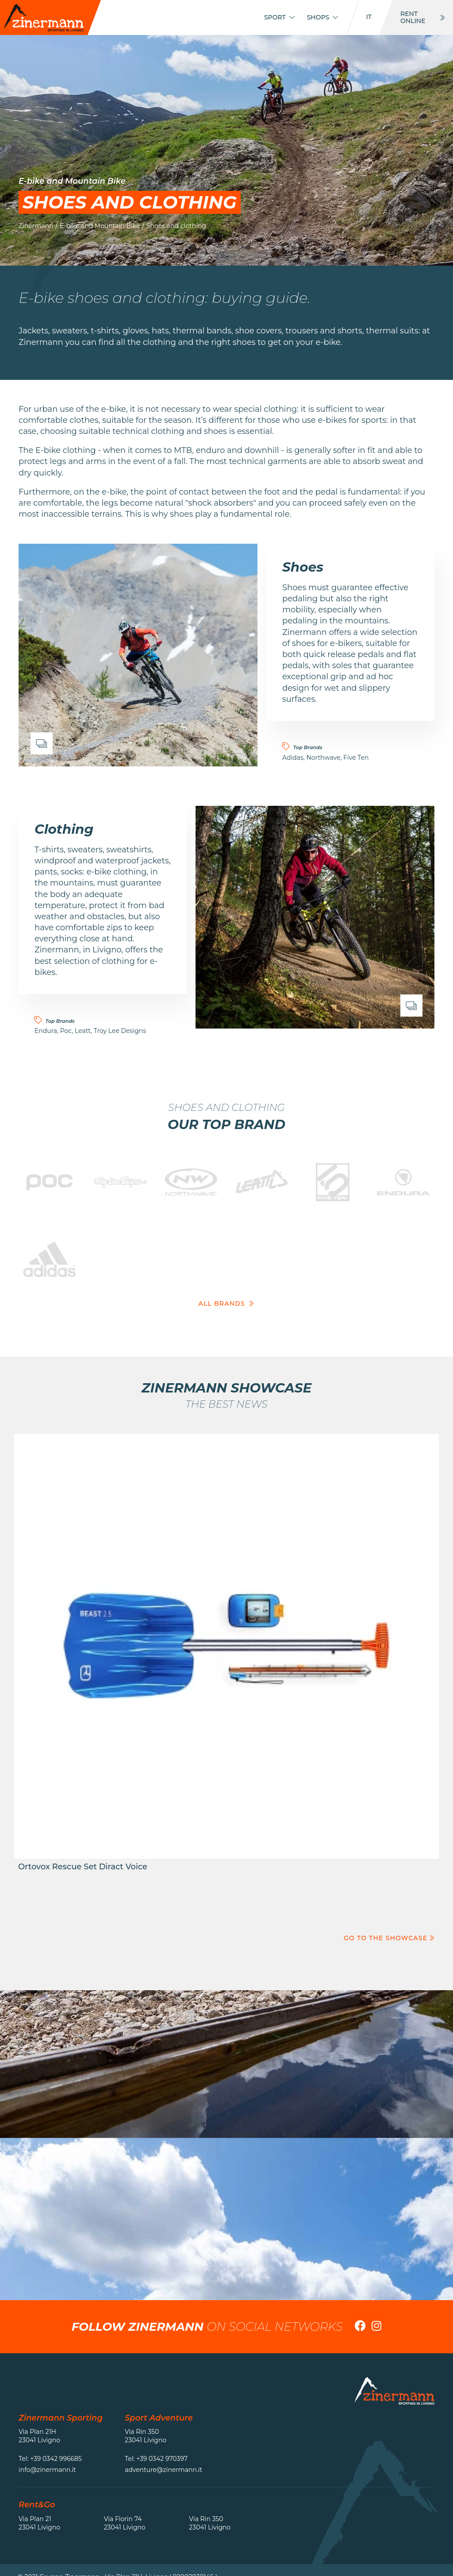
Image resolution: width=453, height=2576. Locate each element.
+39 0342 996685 (56, 2459)
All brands (227, 1303)
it (369, 17)
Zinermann (36, 226)
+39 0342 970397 (162, 2459)
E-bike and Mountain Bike (100, 226)
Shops (322, 17)
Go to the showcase (389, 1938)
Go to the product (226, 1657)
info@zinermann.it (47, 2470)
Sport (279, 17)
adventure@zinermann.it (163, 2470)
